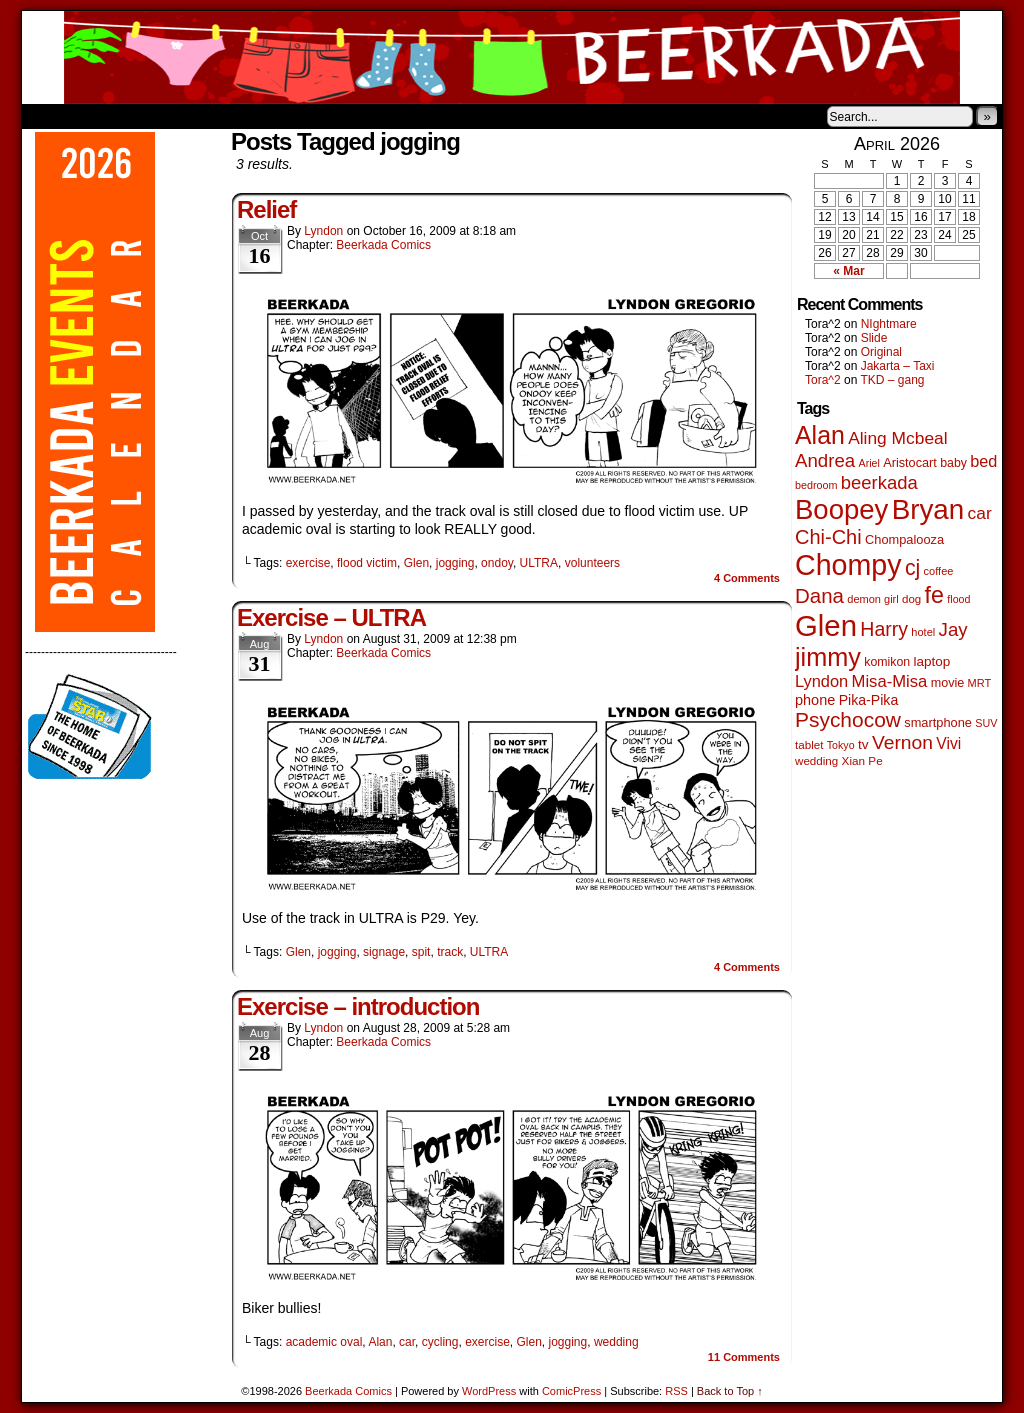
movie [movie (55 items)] (948, 683)
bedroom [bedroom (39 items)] (816, 485)
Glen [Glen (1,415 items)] (826, 625)
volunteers (592, 563)
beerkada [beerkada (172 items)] (879, 482)
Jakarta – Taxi (898, 366)
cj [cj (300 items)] (912, 568)
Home (50, 116)
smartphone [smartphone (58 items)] (938, 722)
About (109, 116)
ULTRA (539, 563)
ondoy (497, 563)
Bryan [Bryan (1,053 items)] (928, 509)
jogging (455, 563)
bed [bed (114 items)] (983, 461)
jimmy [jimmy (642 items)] (828, 657)
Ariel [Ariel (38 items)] (869, 463)
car (407, 1342)
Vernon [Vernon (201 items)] (902, 742)
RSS (676, 1391)
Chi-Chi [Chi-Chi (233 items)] (828, 537)
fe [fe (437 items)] (934, 595)
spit (421, 952)
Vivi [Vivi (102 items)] (948, 743)
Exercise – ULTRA (331, 617)
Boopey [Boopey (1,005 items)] (841, 509)
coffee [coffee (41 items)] (939, 571)
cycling (440, 1342)
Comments (747, 578)
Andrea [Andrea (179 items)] (825, 460)
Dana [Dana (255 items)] (819, 595)
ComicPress (571, 1391)
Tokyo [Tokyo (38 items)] (841, 745)
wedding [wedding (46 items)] (816, 760)
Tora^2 (823, 380)
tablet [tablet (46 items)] (809, 744)
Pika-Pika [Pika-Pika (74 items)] (869, 700)
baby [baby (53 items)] (953, 463)
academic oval (324, 1342)
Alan (380, 1342)
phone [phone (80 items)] (815, 700)
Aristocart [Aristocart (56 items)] (910, 463)
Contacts (247, 116)
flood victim (367, 563)
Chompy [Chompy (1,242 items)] (848, 565)
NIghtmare (889, 324)
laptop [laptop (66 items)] (932, 661)
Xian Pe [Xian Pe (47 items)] (862, 760)
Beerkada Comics (512, 57)
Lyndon (323, 231)
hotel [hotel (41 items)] (923, 632)
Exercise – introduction (358, 1006)
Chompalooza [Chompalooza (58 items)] (904, 539)
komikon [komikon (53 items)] (887, 662)
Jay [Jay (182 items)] (953, 629)
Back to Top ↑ (730, 1391)
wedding (616, 1342)
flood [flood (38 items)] (958, 599)
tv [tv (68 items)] (863, 744)
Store (171, 116)
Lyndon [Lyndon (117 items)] (821, 681)
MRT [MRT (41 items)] (980, 683)
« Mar (848, 271)
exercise (308, 563)
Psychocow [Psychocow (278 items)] (848, 719)
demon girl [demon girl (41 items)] (872, 599)
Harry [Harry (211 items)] (884, 629)
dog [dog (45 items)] (911, 599)
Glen (416, 563)
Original (881, 352)
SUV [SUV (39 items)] (986, 723)
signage (384, 952)
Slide (874, 338)
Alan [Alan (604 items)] (820, 435)
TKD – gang (892, 380)
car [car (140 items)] (980, 513)
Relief (266, 209)
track (450, 952)
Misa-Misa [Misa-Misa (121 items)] (890, 681)
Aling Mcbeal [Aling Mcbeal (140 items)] (897, 438)
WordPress (489, 1391)
